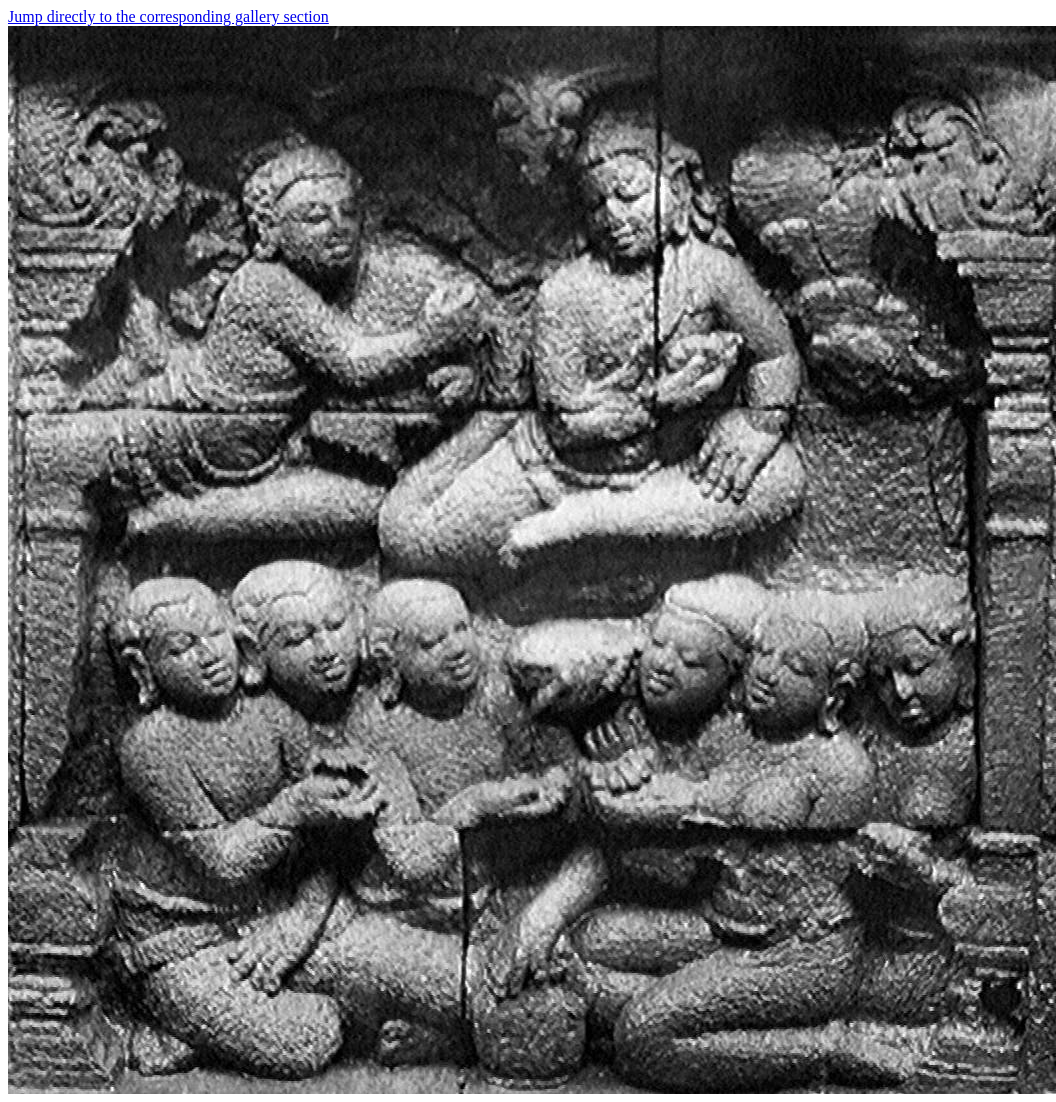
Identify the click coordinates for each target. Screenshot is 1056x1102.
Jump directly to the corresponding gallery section (168, 16)
